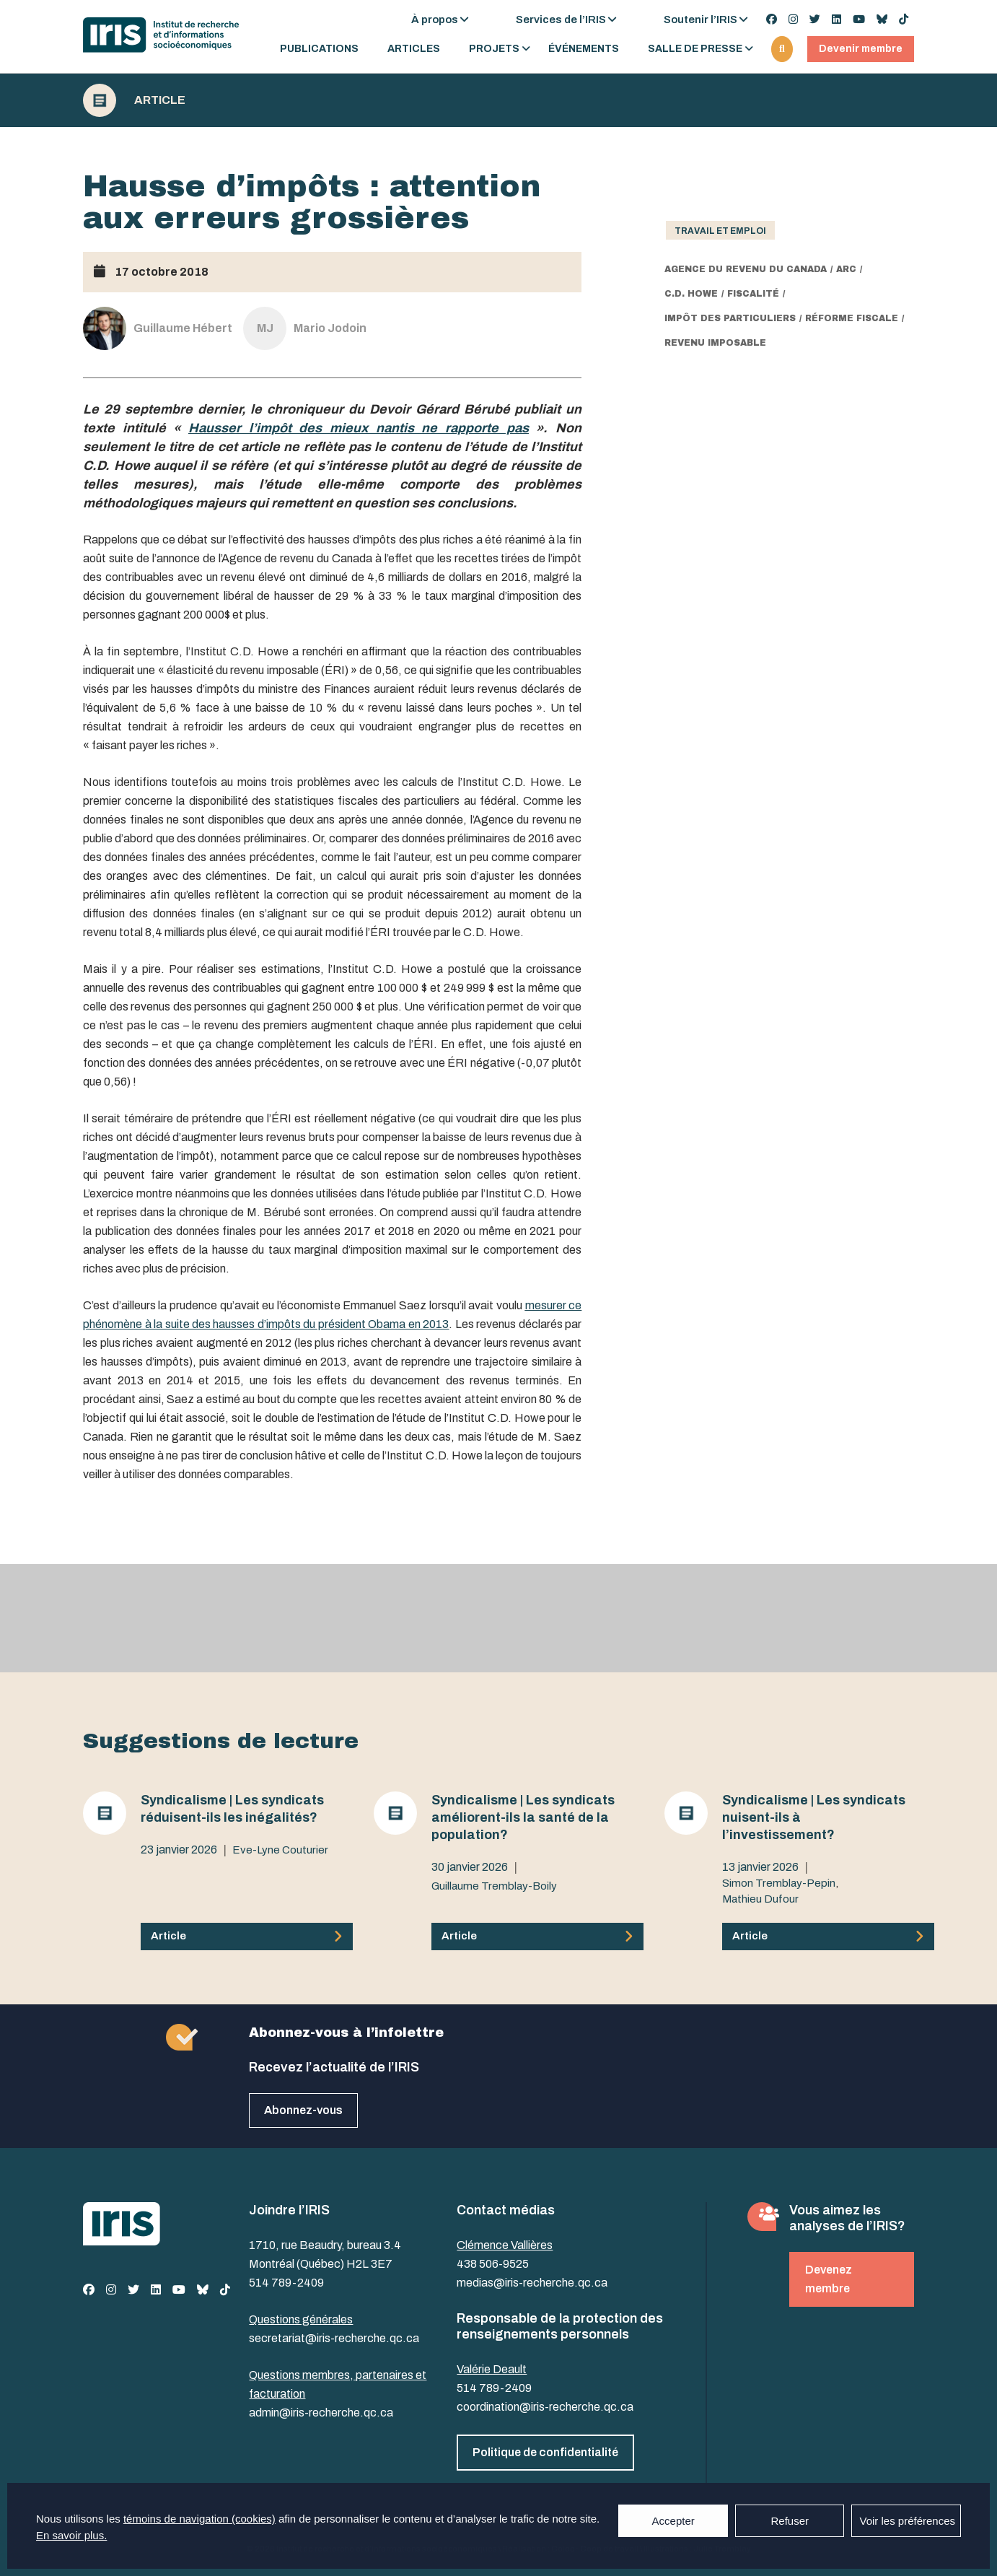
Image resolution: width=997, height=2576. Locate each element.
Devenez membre (828, 2279)
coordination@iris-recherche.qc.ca (545, 2407)
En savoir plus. (71, 2535)
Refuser (789, 2521)
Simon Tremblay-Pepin (778, 1883)
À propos (434, 19)
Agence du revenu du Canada (745, 269)
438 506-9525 (493, 2264)
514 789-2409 (286, 2282)
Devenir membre (860, 48)
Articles (413, 49)
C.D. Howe (691, 294)
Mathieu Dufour (760, 1899)
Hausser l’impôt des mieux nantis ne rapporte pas (358, 428)
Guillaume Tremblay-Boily (494, 1886)
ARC (846, 269)
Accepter (673, 2521)
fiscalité (753, 294)
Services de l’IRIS (561, 19)
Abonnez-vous (303, 2110)
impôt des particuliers (730, 318)
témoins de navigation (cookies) (199, 2518)
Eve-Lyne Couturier (280, 1850)
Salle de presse (695, 49)
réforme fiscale (851, 318)
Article (159, 100)
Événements (583, 49)
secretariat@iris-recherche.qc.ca (334, 2338)
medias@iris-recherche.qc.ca (532, 2282)
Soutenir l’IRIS (700, 19)
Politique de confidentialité (545, 2452)
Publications (319, 49)
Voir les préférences (907, 2521)
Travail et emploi (720, 231)
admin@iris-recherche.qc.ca (321, 2412)
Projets (494, 49)
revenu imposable (715, 343)
